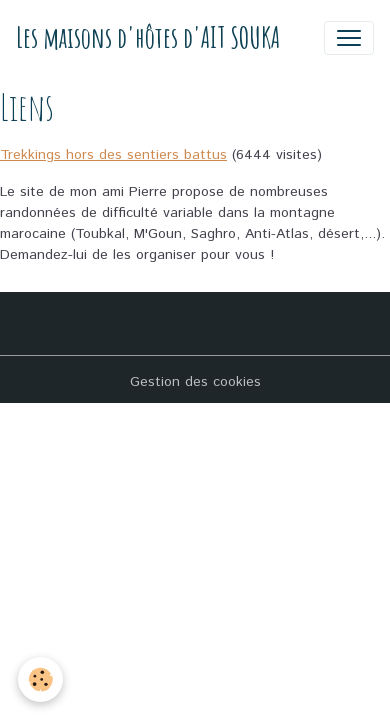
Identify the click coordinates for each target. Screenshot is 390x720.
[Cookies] (40, 679)
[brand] (148, 37)
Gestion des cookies (195, 382)
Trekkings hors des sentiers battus (113, 155)
